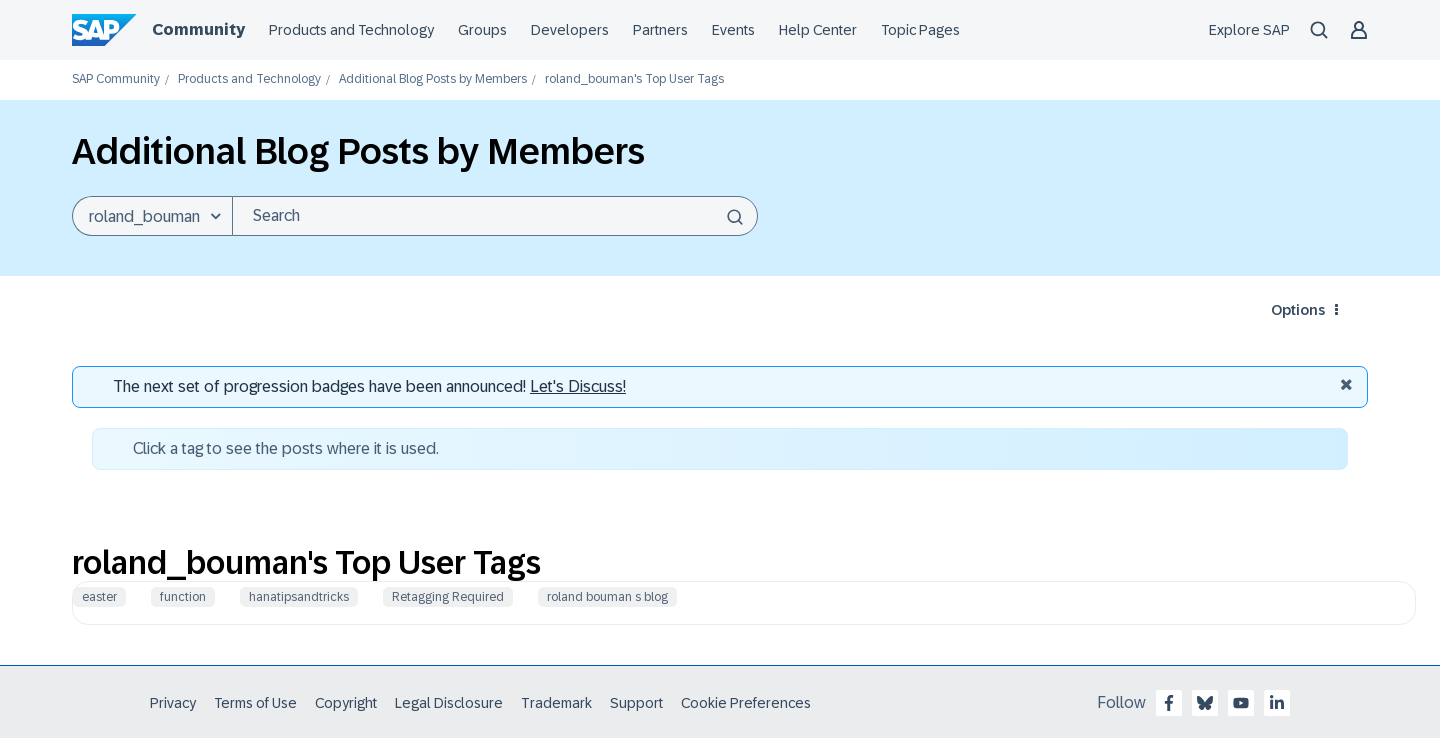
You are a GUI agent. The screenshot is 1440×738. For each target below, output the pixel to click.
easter (99, 597)
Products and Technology (249, 79)
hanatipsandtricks (299, 597)
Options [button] (1298, 310)
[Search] (495, 216)
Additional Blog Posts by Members (433, 79)
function (183, 597)
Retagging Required (448, 597)
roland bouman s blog (607, 597)
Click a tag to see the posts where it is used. (286, 448)
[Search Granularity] (152, 216)
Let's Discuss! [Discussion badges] (578, 386)
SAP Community (116, 79)
